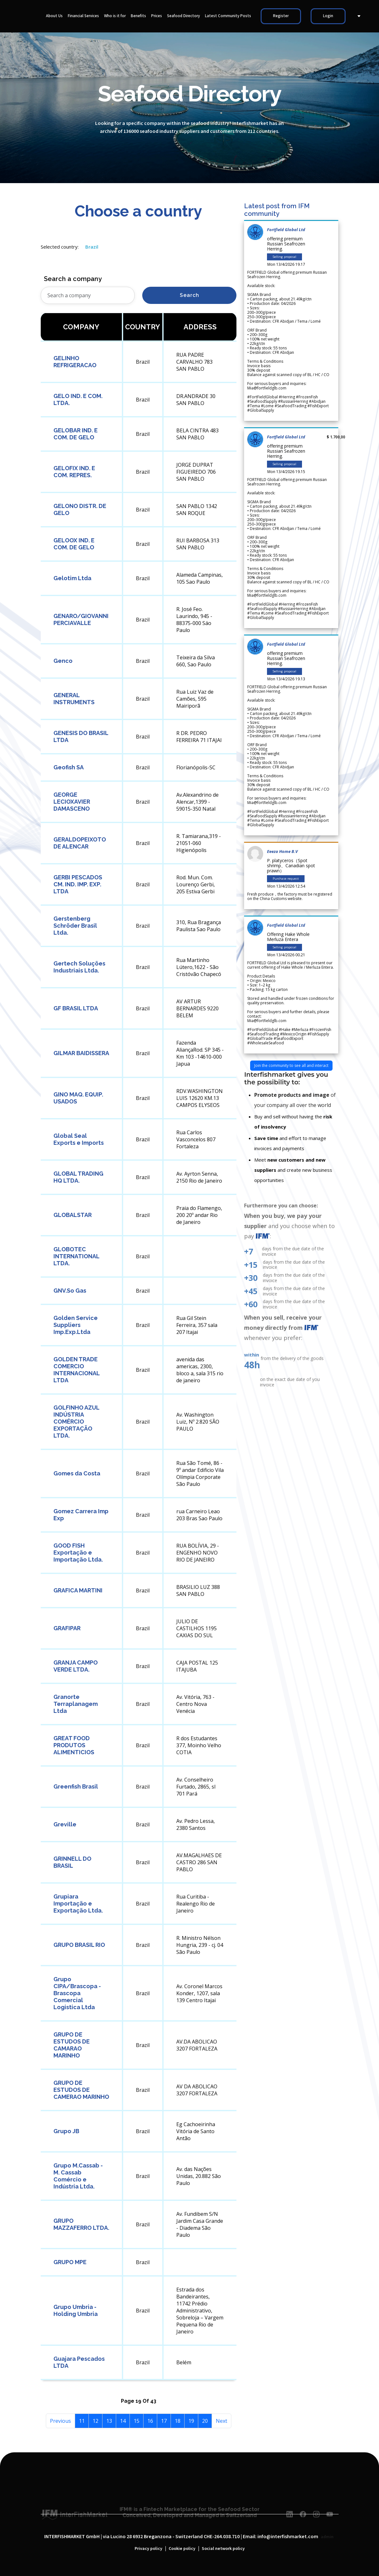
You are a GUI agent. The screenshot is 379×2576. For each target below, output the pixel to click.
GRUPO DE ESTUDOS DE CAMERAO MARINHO (81, 2089)
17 (164, 2420)
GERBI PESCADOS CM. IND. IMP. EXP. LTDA (77, 884)
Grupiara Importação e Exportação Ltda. (78, 1903)
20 (205, 2420)
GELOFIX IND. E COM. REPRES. (74, 471)
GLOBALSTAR (72, 1215)
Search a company (73, 279)
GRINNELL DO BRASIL (72, 1862)
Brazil (91, 247)
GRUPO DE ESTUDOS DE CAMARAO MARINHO (71, 2045)
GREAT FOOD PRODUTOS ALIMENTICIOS (73, 1745)
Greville (64, 1824)
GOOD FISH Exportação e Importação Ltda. (78, 1552)
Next (221, 2420)
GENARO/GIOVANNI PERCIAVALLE (81, 619)
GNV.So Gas (69, 1290)
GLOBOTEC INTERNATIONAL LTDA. (76, 1256)
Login (328, 16)
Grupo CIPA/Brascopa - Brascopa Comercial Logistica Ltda (77, 1993)
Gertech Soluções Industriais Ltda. (79, 967)
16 (150, 2420)
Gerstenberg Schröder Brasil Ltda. (75, 925)
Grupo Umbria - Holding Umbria (75, 2310)
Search (189, 295)
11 (82, 2420)
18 (177, 2420)
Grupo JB (66, 2131)
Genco (63, 660)
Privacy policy (148, 2549)
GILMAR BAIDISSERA (81, 1053)
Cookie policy (182, 2549)
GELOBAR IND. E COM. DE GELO (75, 434)
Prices (156, 16)
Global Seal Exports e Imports (78, 1139)
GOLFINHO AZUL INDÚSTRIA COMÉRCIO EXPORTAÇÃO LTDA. (76, 1421)
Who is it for (115, 16)
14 (123, 2420)
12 (95, 2420)
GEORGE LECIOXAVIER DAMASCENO (71, 801)
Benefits (138, 16)
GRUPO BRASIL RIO (79, 1944)
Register (281, 16)
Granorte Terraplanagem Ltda (75, 1703)
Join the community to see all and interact (291, 1065)
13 (109, 2420)
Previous (60, 2420)
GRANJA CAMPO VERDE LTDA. (75, 1666)
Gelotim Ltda (72, 578)
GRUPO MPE (70, 2262)
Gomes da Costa (76, 1473)
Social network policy (223, 2549)
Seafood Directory (183, 16)
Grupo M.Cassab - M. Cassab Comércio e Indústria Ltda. (78, 2176)
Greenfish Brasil (75, 1786)
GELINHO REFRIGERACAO (74, 361)
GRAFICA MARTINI (77, 1590)
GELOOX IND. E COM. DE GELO (74, 544)
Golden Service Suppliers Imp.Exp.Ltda (75, 1325)
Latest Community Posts (228, 16)
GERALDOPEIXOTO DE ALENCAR (79, 843)
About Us (54, 16)
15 (136, 2420)
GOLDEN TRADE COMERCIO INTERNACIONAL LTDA (76, 1370)
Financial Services (83, 16)
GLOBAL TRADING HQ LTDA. (78, 1177)
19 (191, 2420)
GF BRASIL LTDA (75, 1008)
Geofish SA (68, 767)
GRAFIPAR (67, 1628)
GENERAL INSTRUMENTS (74, 698)
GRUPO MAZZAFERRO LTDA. (81, 2224)
